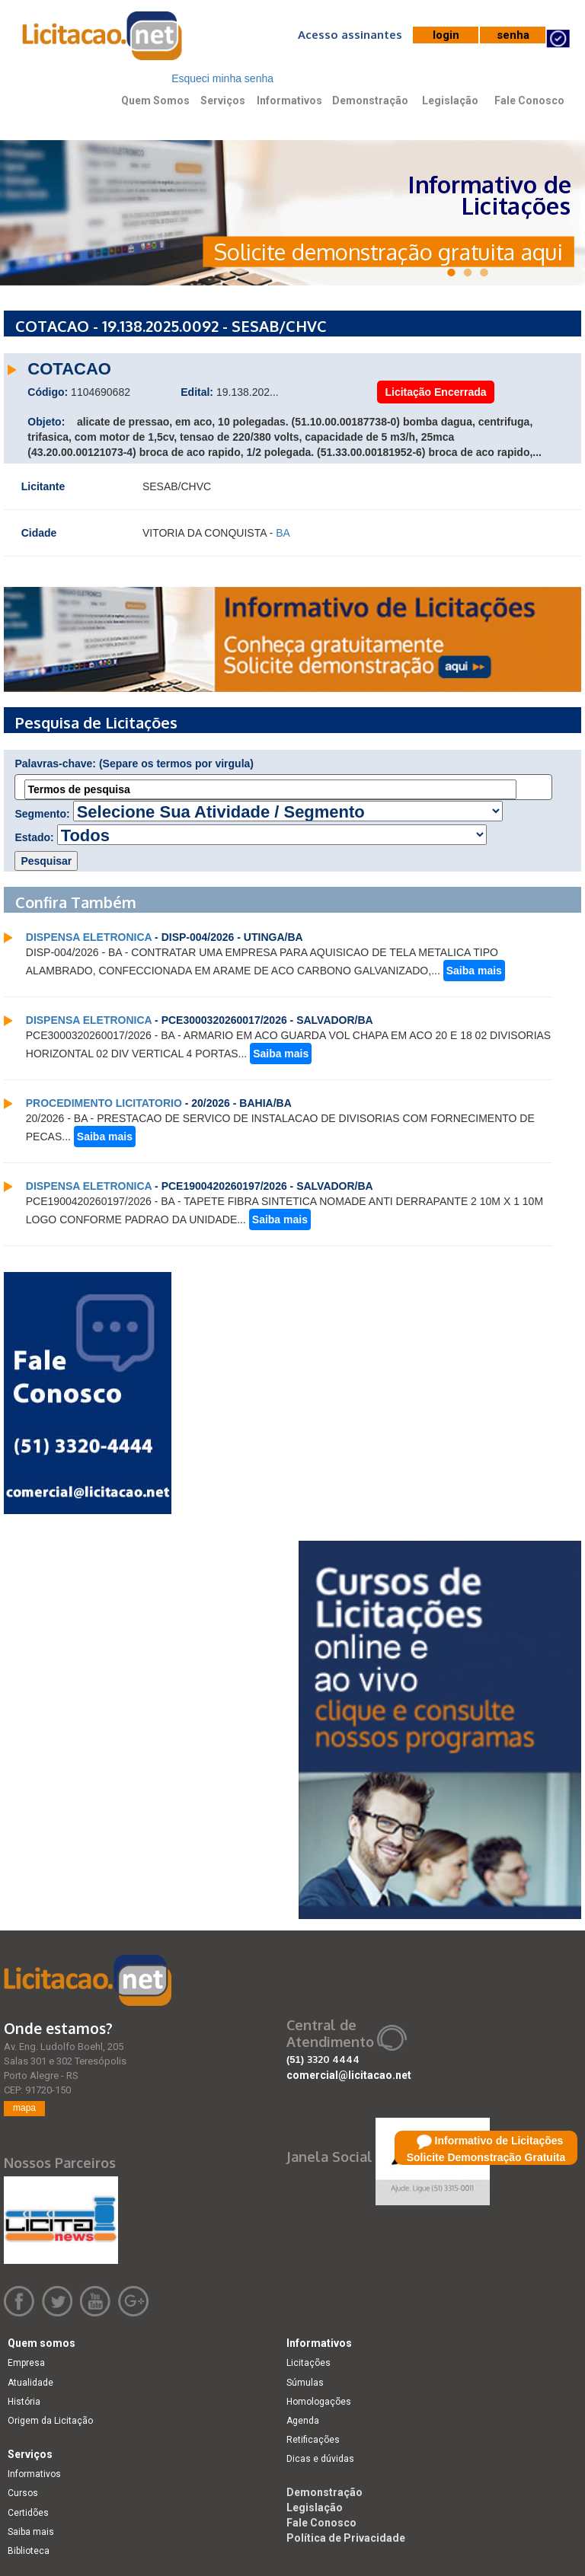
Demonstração (370, 100)
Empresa (26, 2363)
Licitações (308, 2363)
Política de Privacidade (345, 2538)
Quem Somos (155, 100)
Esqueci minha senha (222, 78)
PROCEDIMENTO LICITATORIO (104, 1103)
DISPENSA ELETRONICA (89, 937)
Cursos (23, 2493)
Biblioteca (29, 2551)
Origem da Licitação (50, 2420)
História (24, 2401)
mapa (24, 2108)
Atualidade (30, 2382)
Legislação (450, 100)
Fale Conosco (529, 100)
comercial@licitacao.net (348, 2075)
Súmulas (305, 2382)
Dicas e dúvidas (320, 2458)
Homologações (318, 2401)
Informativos (289, 100)
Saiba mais (474, 970)
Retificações (313, 2439)
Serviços (222, 100)
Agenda (302, 2420)
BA (283, 533)
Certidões (28, 2512)
